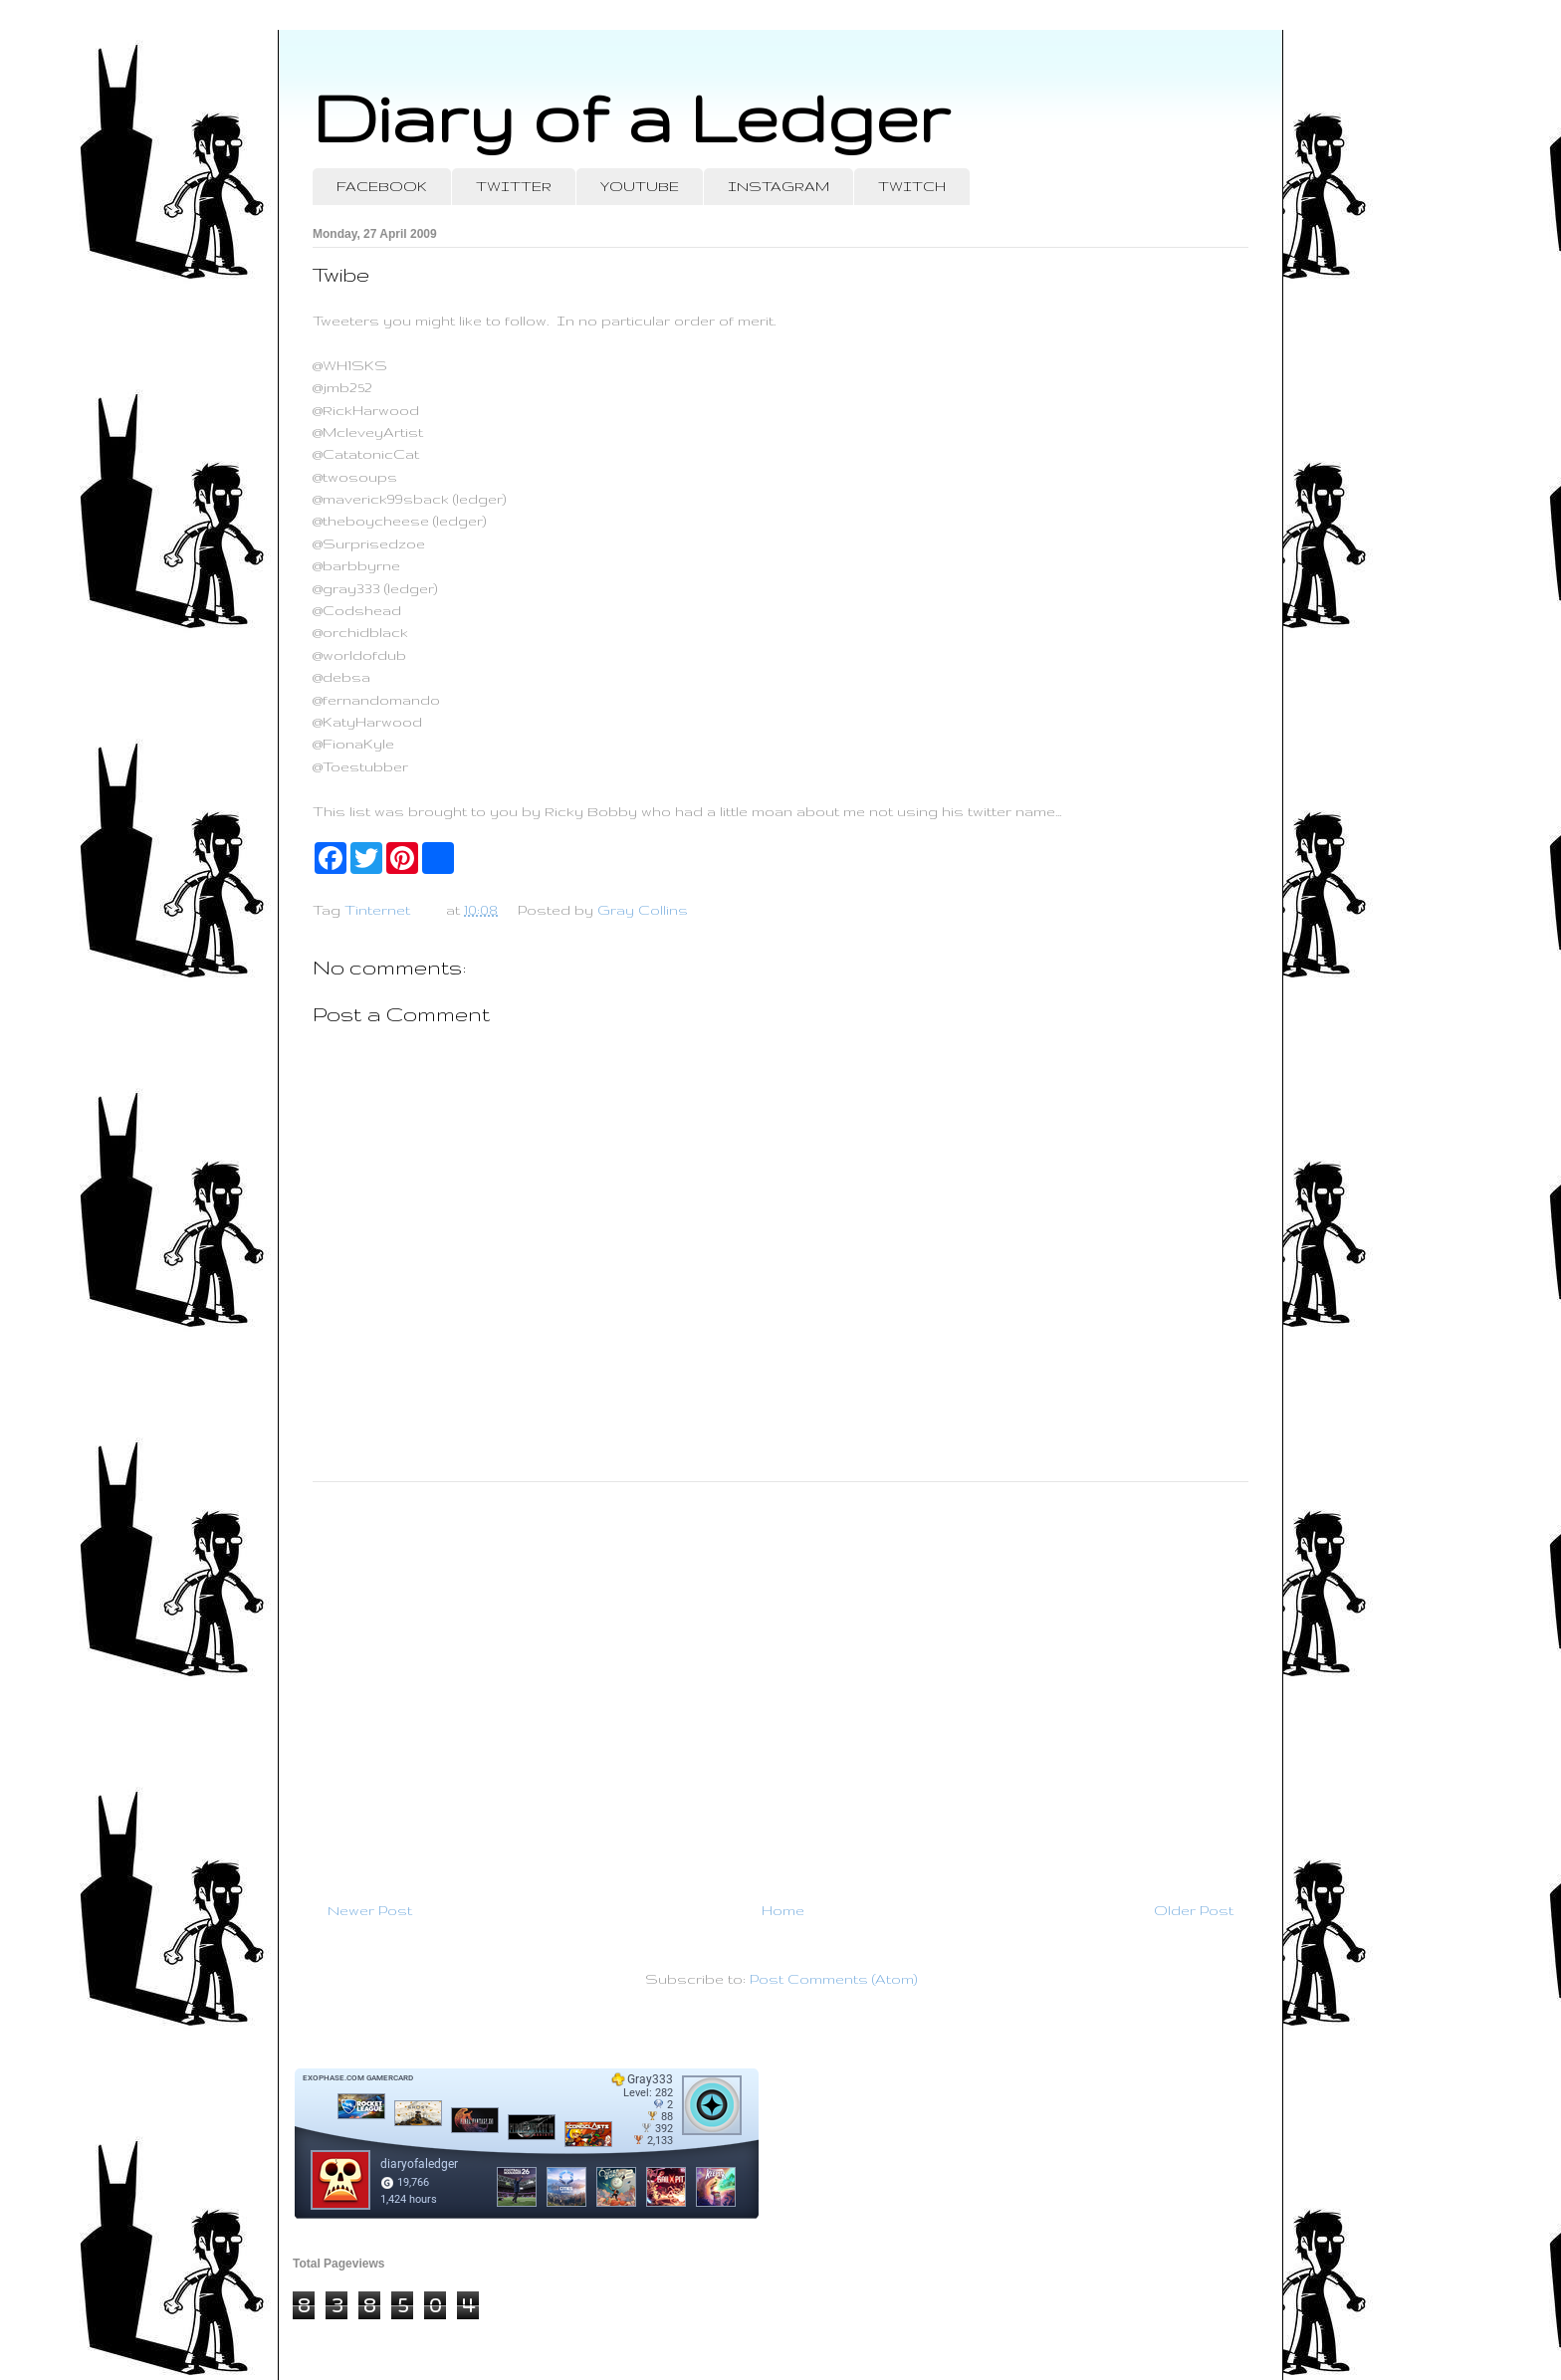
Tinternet (377, 910)
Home (783, 1910)
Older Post (1193, 1910)
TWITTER (514, 186)
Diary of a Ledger (631, 117)
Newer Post (370, 1910)
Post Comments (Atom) (833, 1979)
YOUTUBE (639, 186)
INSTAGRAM (778, 186)
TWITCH (912, 186)
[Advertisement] (780, 1683)
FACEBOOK (381, 186)
